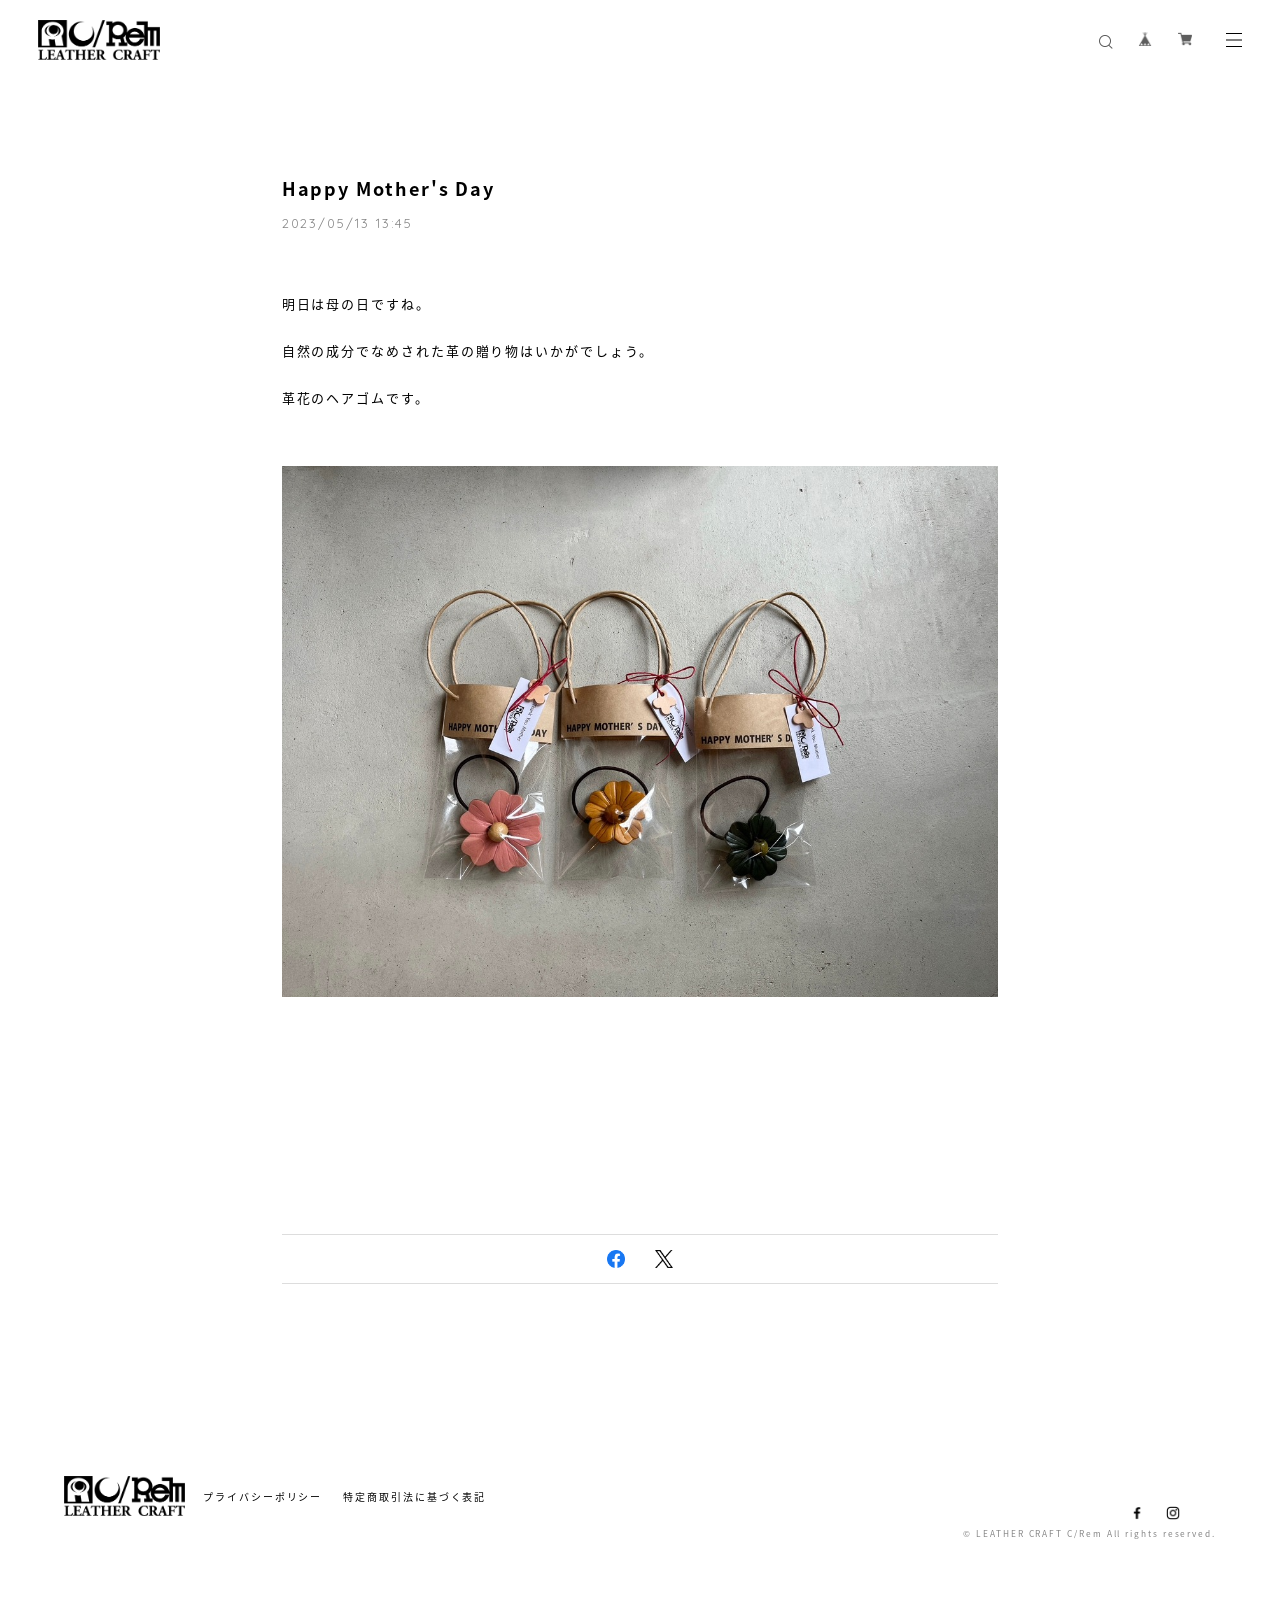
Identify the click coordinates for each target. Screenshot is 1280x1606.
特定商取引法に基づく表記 (414, 1496)
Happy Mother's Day (389, 188)
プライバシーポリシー (262, 1496)
